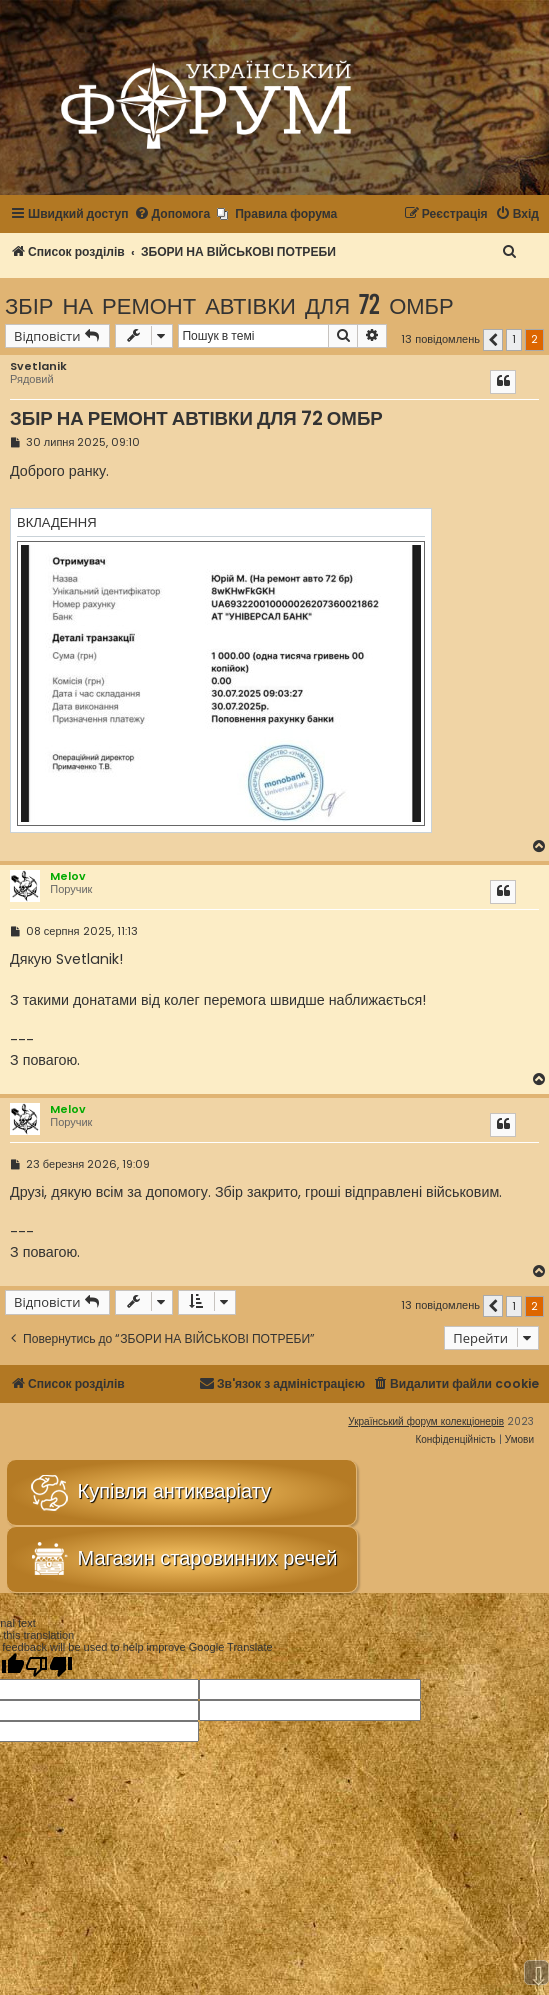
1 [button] (514, 339)
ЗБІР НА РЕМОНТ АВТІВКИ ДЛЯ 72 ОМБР (229, 304)
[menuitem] (172, 214)
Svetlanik (38, 366)
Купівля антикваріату (149, 1492)
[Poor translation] (49, 1666)
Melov (68, 876)
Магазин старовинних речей (182, 1559)
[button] (493, 340)
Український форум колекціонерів (426, 1421)
